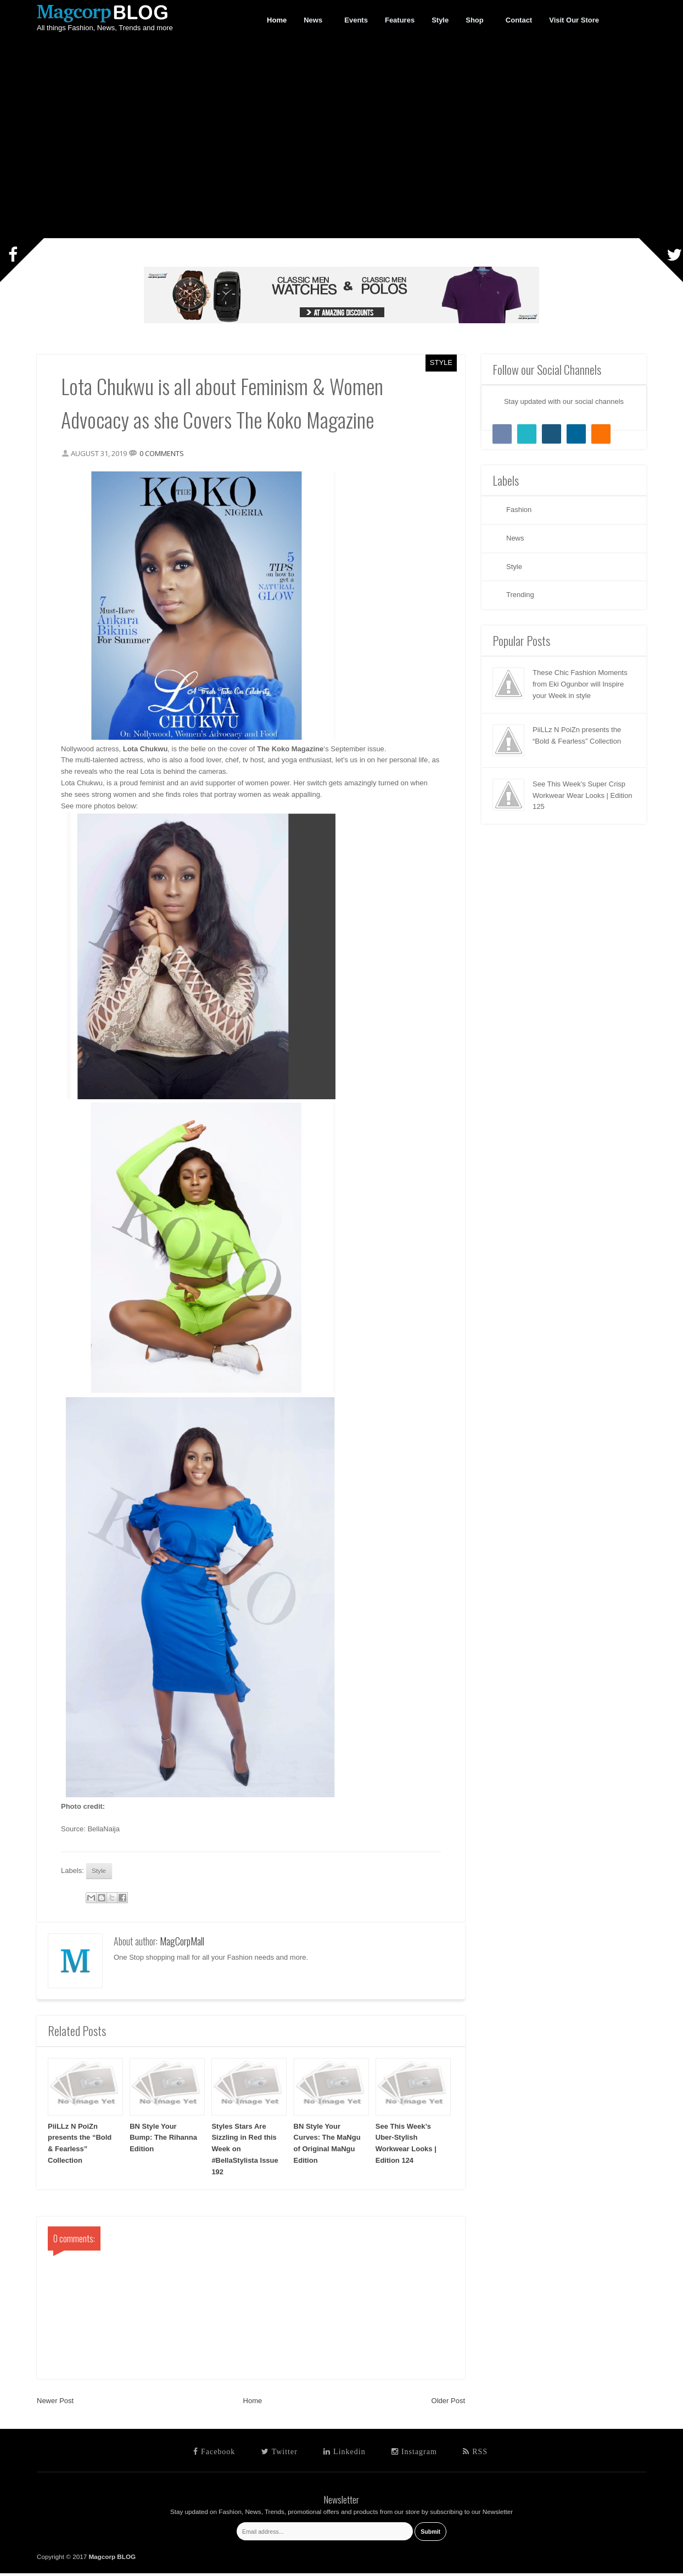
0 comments (165, 454)
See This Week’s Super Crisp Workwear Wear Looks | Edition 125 (582, 795)
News (313, 20)
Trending (520, 594)
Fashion (518, 509)
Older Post (448, 2404)
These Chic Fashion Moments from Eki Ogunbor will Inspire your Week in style (580, 684)
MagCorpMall (182, 1944)
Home (252, 2404)
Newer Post (55, 2404)
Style (441, 362)
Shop (474, 20)
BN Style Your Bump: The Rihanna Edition (163, 2140)
